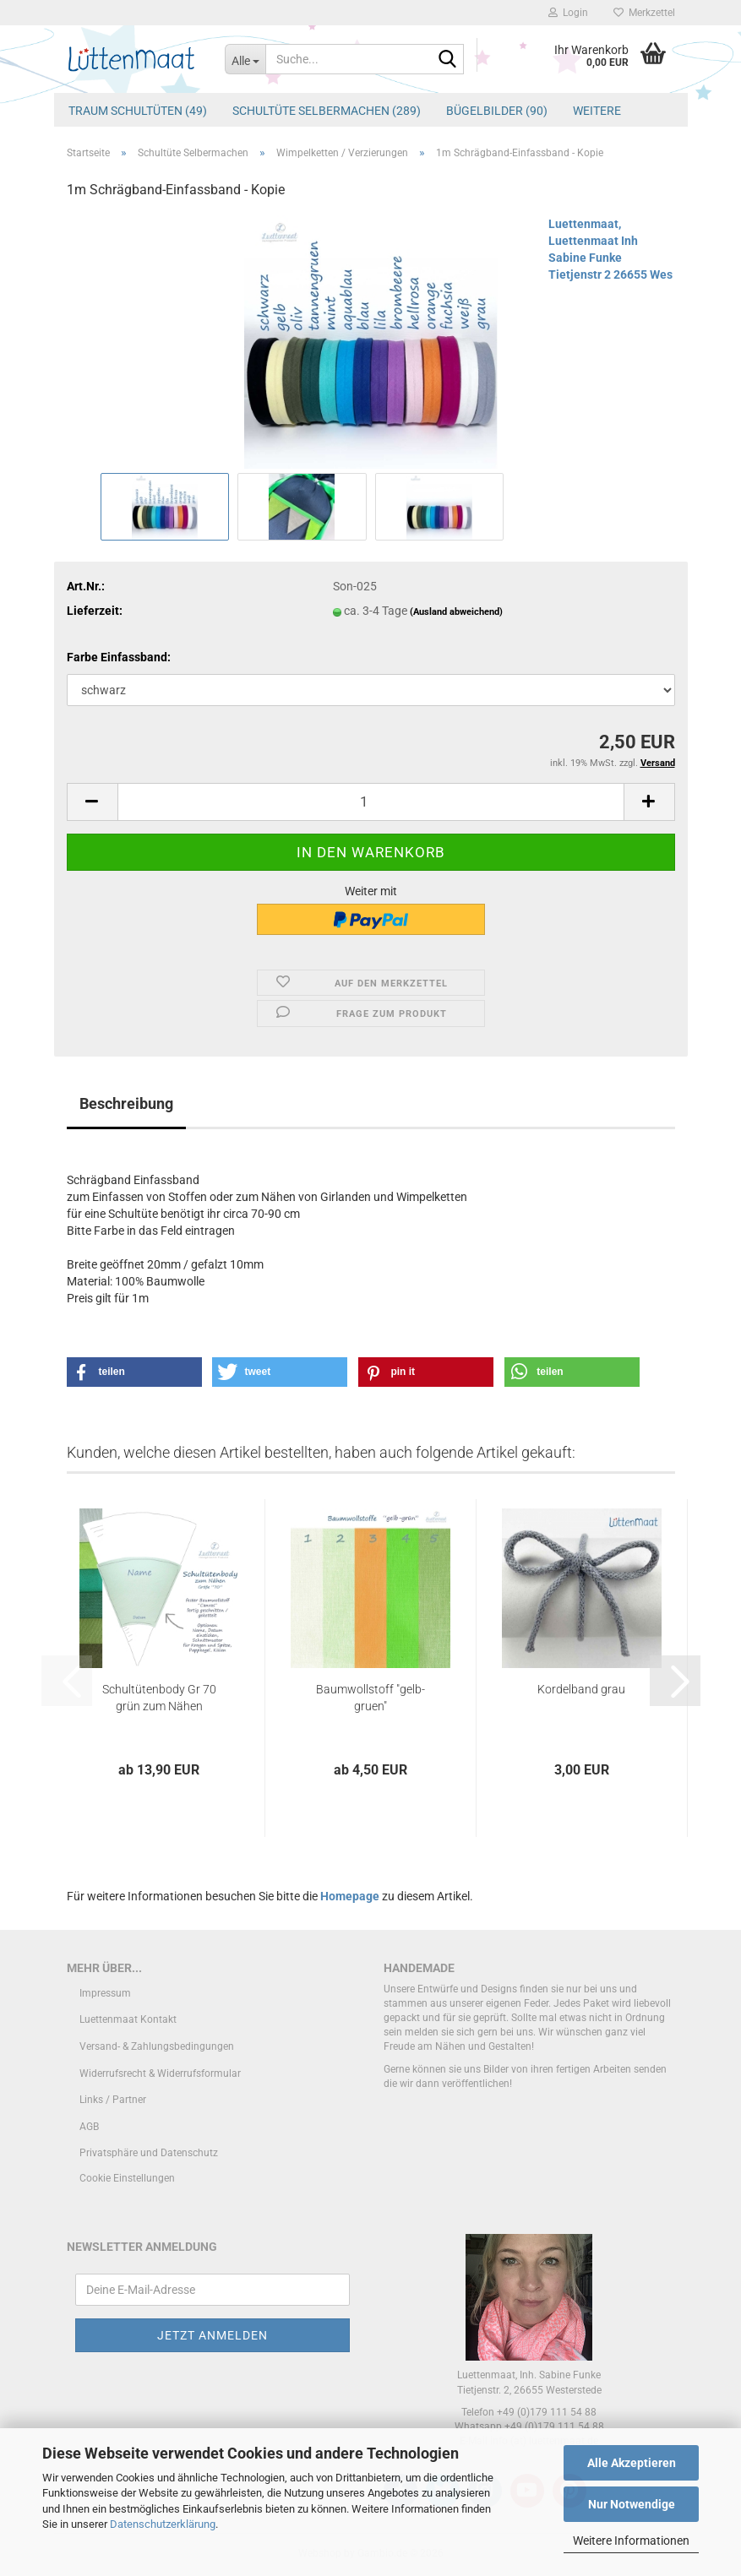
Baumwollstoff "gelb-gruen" (370, 1697)
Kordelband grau (581, 1689)
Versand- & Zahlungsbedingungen (156, 2046)
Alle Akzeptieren (631, 2463)
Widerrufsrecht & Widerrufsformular (160, 2073)
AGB (89, 2127)
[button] (92, 802)
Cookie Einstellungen (127, 2178)
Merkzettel (644, 13)
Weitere (597, 110)
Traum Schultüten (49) (137, 110)
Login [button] (568, 13)
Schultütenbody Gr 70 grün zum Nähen (159, 1697)
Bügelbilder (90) (497, 110)
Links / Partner (112, 2100)
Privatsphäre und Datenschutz (148, 2153)
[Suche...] (245, 59)
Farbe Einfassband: (119, 657)
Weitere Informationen (631, 2540)
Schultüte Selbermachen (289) (326, 110)
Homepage (349, 1896)
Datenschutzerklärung (162, 2524)
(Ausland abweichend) (456, 611)
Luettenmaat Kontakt (128, 2019)
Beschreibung (126, 1103)
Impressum (105, 1993)
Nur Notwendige (631, 2504)
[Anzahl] (370, 802)
